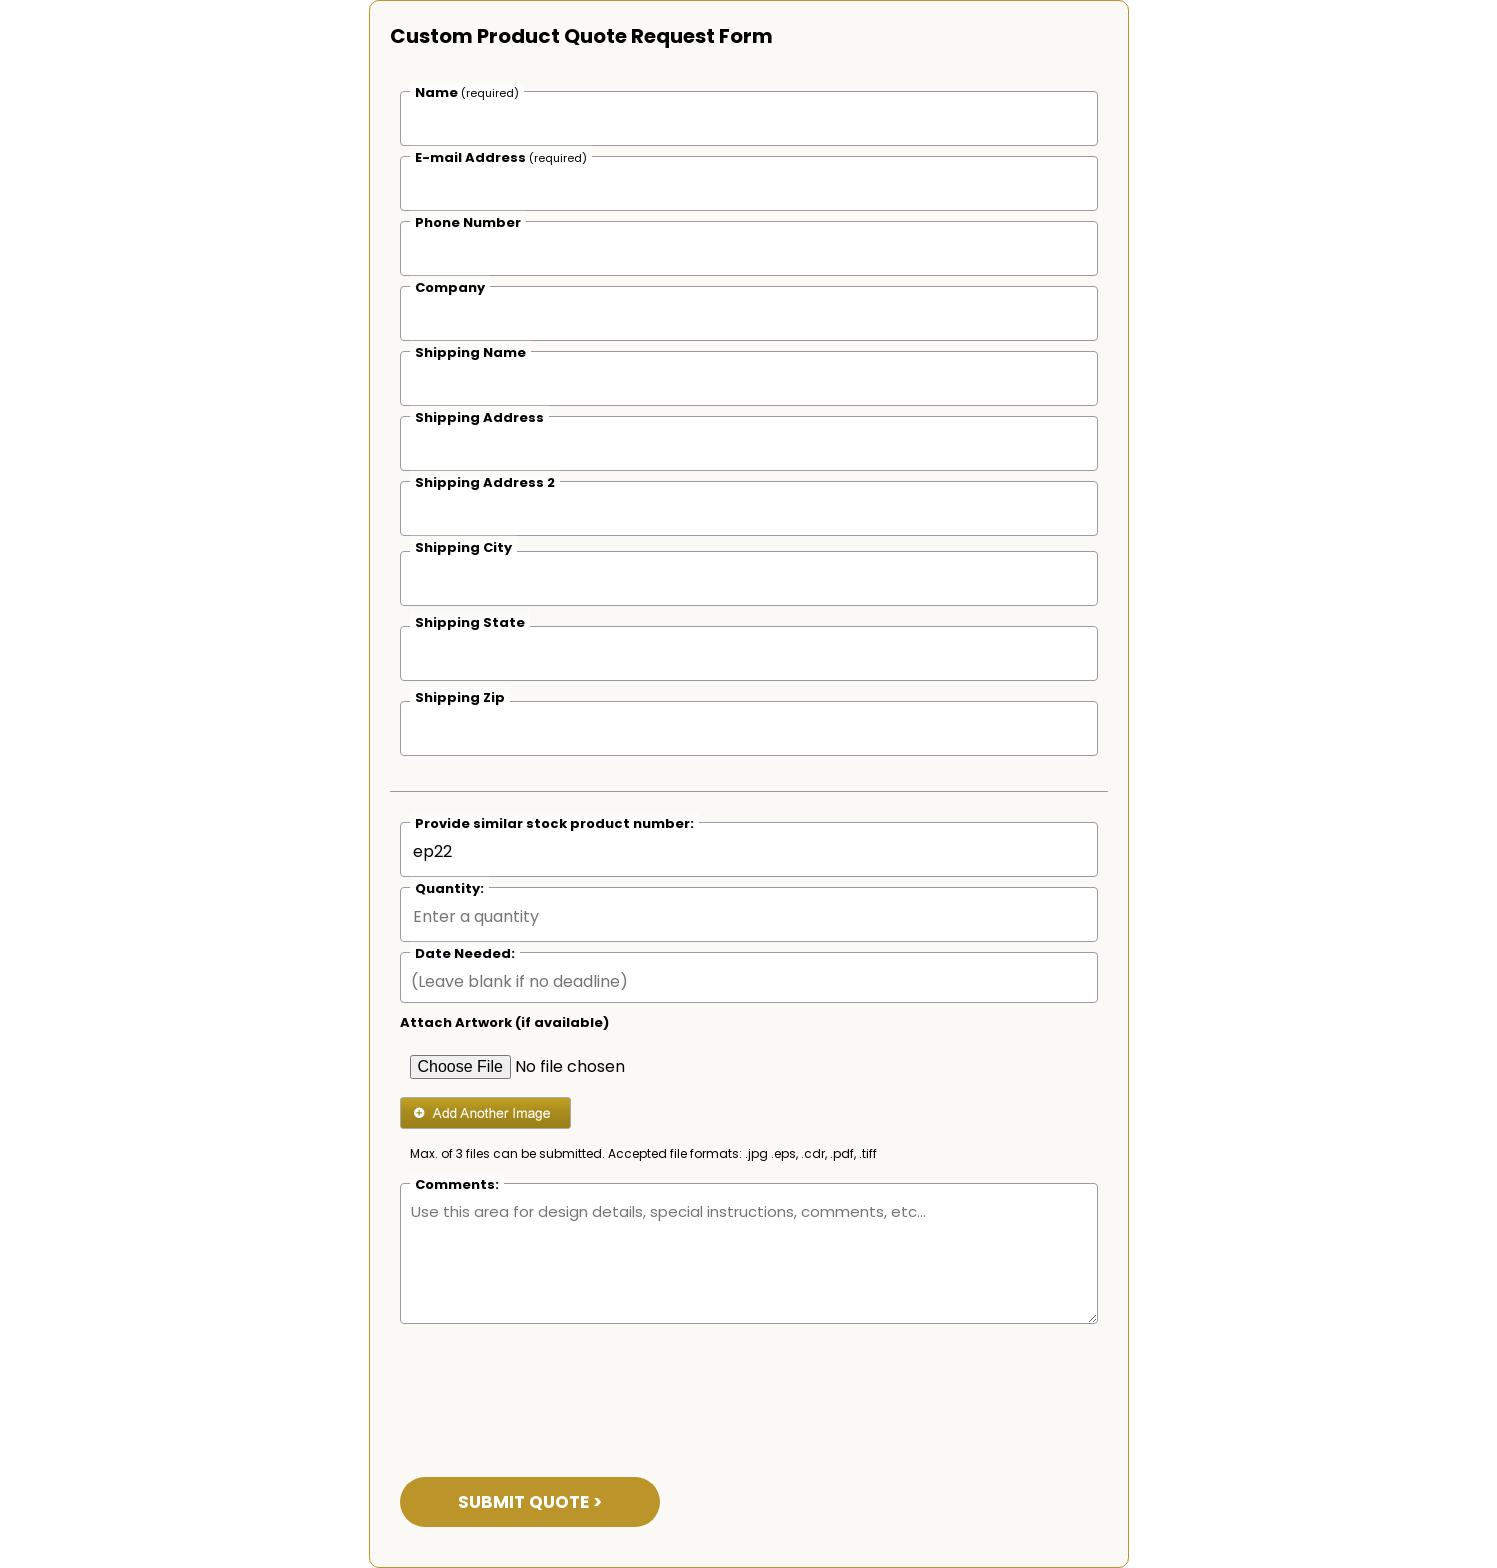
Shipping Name (470, 352)
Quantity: (449, 888)
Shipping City (463, 547)
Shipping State (470, 622)
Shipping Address (479, 417)
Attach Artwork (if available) (504, 1022)
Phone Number (468, 222)
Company (450, 287)
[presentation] (552, 1388)
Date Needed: (465, 953)
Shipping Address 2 (485, 482)
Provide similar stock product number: (554, 823)
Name (467, 92)
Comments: (457, 1184)
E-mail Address (501, 157)
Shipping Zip (460, 697)
